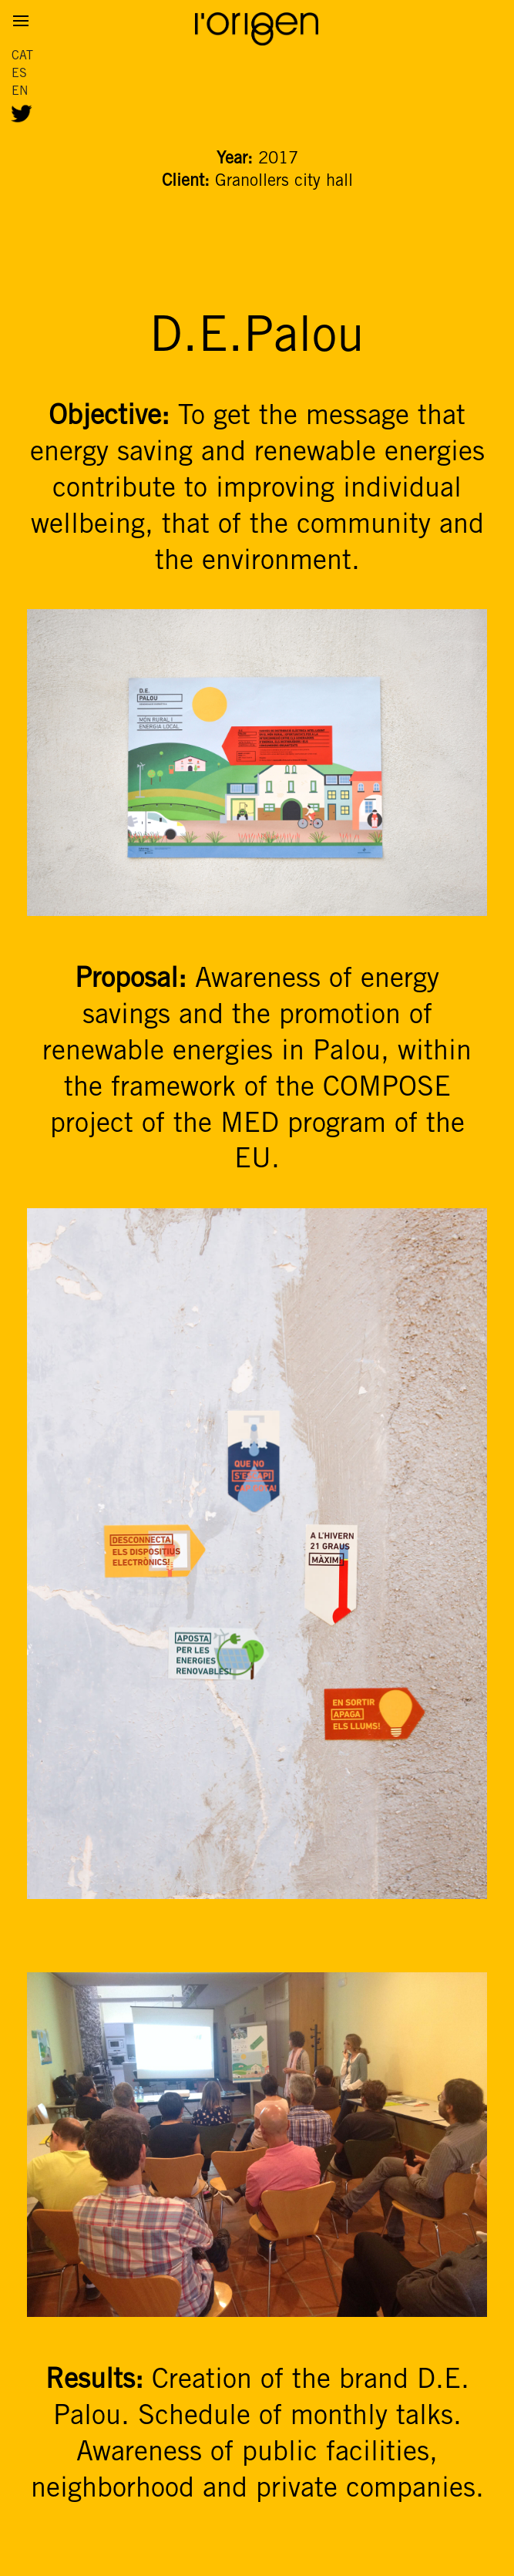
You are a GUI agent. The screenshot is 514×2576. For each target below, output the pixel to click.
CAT (22, 56)
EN (20, 91)
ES (19, 73)
